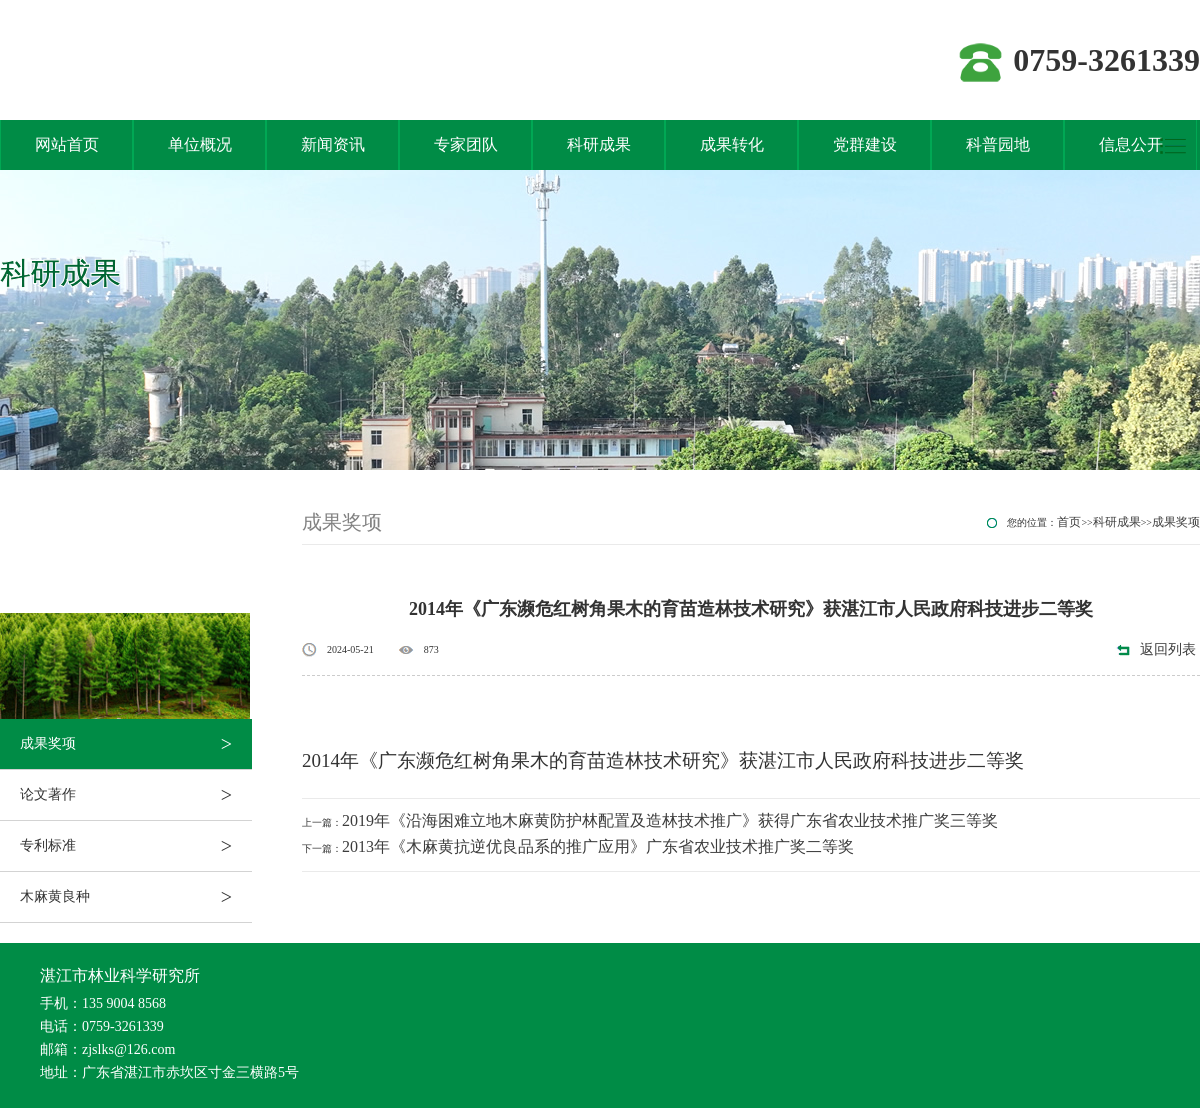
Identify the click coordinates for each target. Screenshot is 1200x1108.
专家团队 (466, 144)
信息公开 (1131, 144)
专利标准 (136, 846)
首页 (1069, 522)
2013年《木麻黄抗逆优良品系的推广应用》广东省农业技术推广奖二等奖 (598, 846)
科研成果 (599, 144)
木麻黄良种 (136, 897)
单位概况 (200, 144)
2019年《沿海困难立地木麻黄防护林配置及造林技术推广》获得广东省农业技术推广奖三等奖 (670, 820)
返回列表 (1168, 649)
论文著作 (136, 795)
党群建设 (865, 144)
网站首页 (67, 144)
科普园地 (998, 144)
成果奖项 (136, 744)
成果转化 (732, 144)
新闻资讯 (333, 144)
